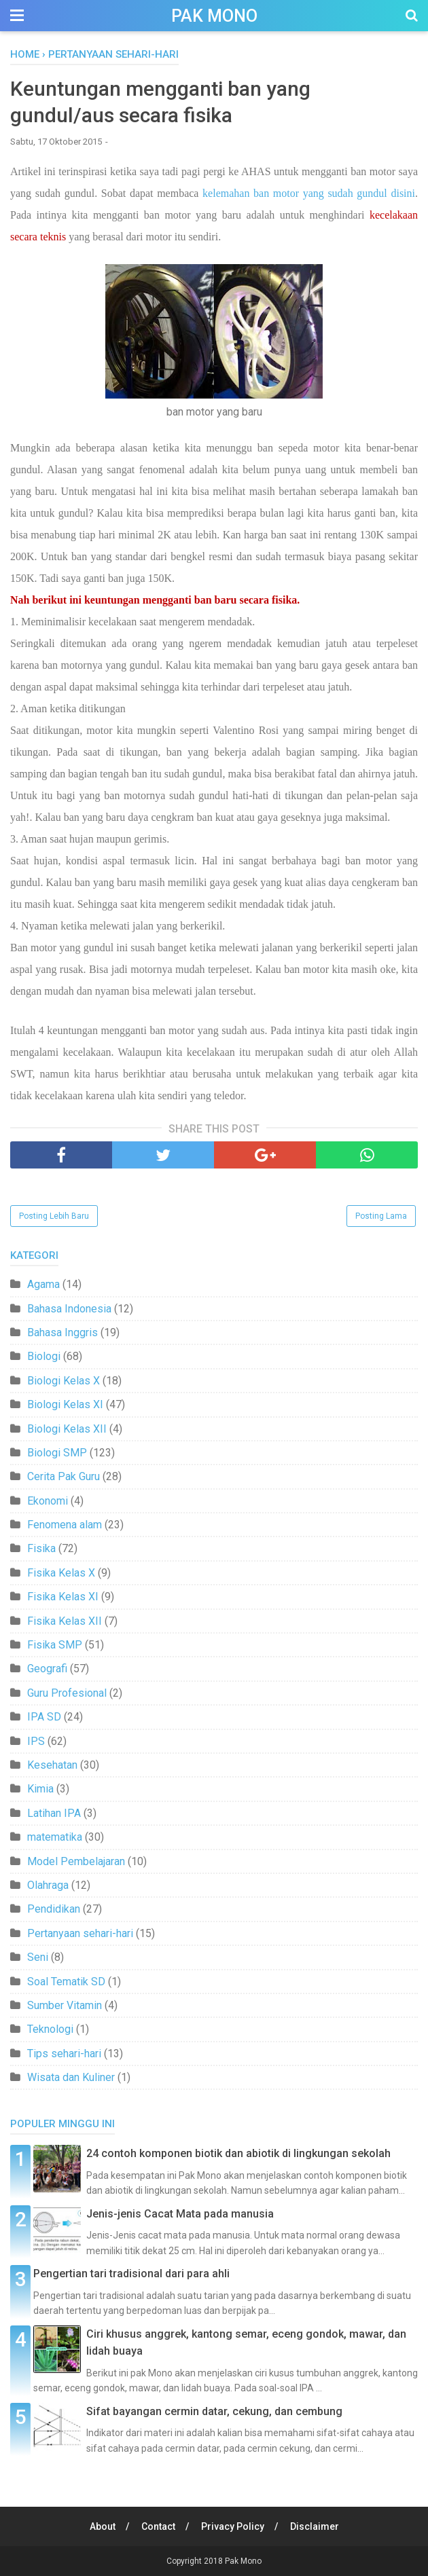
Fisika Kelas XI (63, 1596)
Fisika (41, 1548)
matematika (54, 1836)
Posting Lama (381, 1216)
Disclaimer (314, 2526)
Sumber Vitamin (64, 2005)
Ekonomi (47, 1500)
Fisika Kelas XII (64, 1621)
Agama (43, 1284)
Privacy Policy (232, 2526)
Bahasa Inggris (62, 1332)
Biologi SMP (57, 1452)
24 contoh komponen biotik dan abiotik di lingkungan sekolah (238, 2153)
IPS (36, 1741)
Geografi (47, 1668)
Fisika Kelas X (61, 1572)
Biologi (43, 1356)
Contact (158, 2526)
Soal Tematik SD (66, 1981)
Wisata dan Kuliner (71, 2077)
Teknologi (50, 2029)
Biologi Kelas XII (67, 1428)
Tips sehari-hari (64, 2053)
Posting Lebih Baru (54, 1216)
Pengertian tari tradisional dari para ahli (131, 2273)
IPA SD (44, 1716)
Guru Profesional (67, 1693)
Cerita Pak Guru (63, 1476)
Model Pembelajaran (76, 1861)
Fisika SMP (54, 1644)
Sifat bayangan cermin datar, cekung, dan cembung (214, 2411)
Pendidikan (53, 1908)
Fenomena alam (64, 1524)
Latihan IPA (54, 1813)
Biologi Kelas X (63, 1380)
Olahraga (48, 1885)
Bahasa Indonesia (69, 1308)
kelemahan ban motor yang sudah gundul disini (308, 193)
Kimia (40, 1788)
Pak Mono (214, 16)
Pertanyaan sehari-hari (80, 1933)
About (102, 2526)
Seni (37, 1957)
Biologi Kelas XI (65, 1404)
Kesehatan (52, 1765)
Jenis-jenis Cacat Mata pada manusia (180, 2213)
